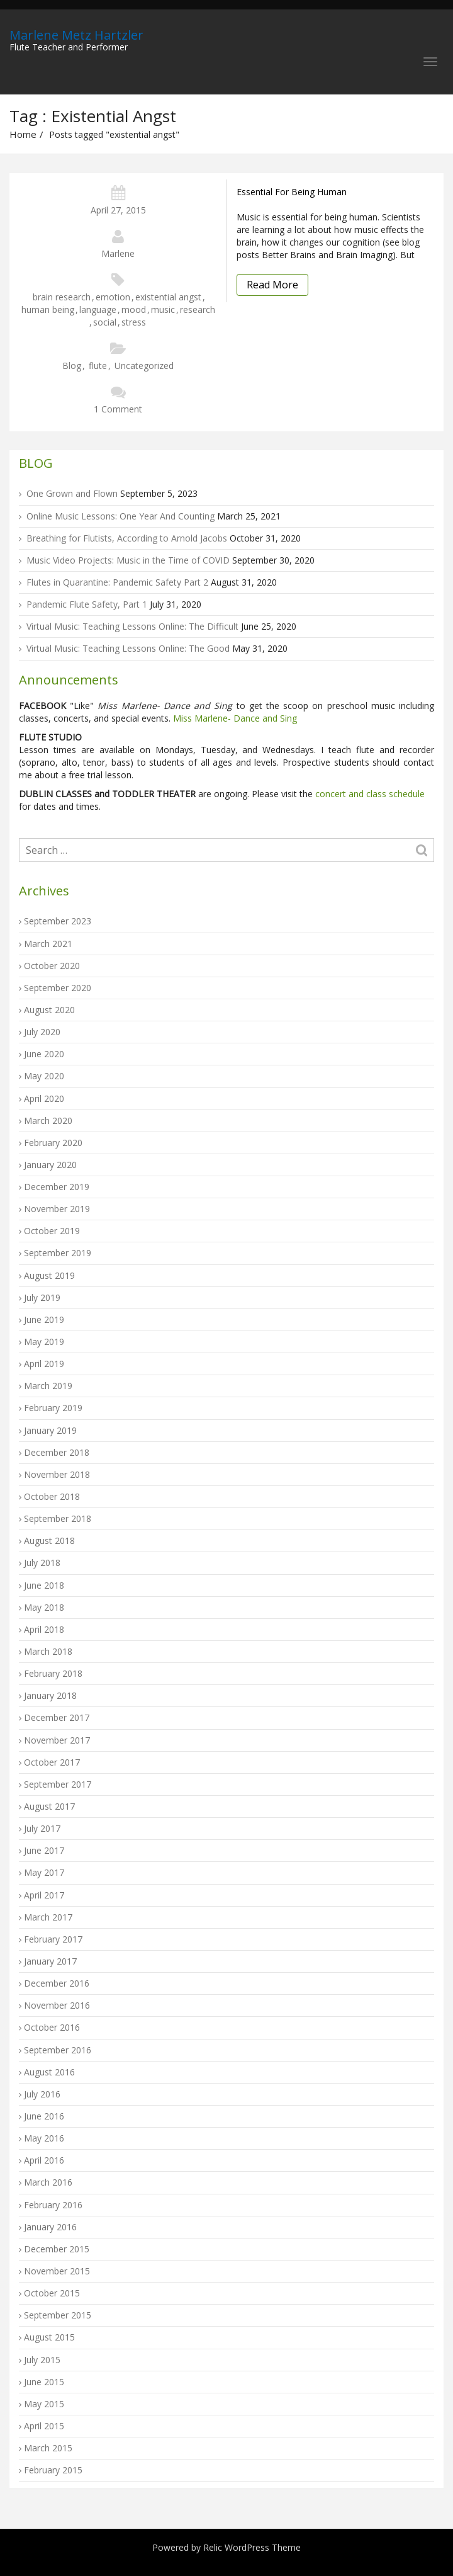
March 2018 (48, 1651)
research (197, 309)
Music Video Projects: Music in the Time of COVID (128, 560)
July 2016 (42, 2094)
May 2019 (44, 1342)
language (97, 309)
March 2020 (48, 1120)
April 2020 (44, 1098)
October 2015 (52, 2293)
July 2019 (42, 1297)
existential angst (168, 297)
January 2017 (50, 1961)
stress (133, 322)
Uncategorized (144, 366)
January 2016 (50, 2227)
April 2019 (44, 1364)
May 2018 (44, 1607)
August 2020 (49, 1010)
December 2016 (56, 1983)
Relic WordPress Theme (252, 2547)
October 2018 (52, 1496)
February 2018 (53, 1673)
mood (133, 309)
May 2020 (44, 1076)
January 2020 (50, 1165)
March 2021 (48, 944)
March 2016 (48, 2182)
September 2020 (57, 988)
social (104, 322)
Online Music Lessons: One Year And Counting (120, 516)
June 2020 (44, 1054)
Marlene (118, 253)
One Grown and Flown (72, 493)
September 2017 (57, 1784)
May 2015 (44, 2404)
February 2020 (53, 1143)
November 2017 (57, 1740)
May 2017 (44, 1872)
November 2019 (57, 1209)
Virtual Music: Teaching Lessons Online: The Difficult (132, 626)
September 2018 (57, 1518)
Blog (71, 366)
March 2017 (48, 1917)
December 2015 (56, 2249)
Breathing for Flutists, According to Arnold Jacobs (126, 538)
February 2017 (53, 1939)
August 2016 (49, 2072)
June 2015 (44, 2382)
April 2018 (44, 1629)
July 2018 (42, 1563)
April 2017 (44, 1895)
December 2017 (56, 1717)
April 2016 (44, 2160)
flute (98, 366)
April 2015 (44, 2426)
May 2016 (44, 2138)
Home (22, 134)
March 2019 (48, 1386)
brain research (62, 297)
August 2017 (49, 1806)
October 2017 (52, 1762)
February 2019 (53, 1408)
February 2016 (53, 2205)
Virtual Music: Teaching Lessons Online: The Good (128, 648)
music (163, 309)
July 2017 (42, 1828)
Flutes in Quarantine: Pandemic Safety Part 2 (117, 582)
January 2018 (50, 1695)
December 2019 (56, 1187)
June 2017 (44, 1850)
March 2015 (48, 2448)
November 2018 (57, 1474)
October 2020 (52, 966)
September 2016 (57, 2050)
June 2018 (44, 1585)
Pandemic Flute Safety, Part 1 (86, 604)
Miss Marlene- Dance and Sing (235, 718)
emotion (113, 297)
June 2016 (44, 2116)
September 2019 (57, 1253)
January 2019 (50, 1430)
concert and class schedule (369, 794)
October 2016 (52, 2027)
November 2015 (57, 2271)
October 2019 (52, 1231)
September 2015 (57, 2315)
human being (47, 309)
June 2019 (44, 1319)
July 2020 (42, 1032)
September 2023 (57, 921)
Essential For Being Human (292, 192)
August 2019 (49, 1275)
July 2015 (42, 2360)
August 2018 (49, 1540)
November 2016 (57, 2005)
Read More (272, 285)
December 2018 (56, 1452)
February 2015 (53, 2470)
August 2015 (49, 2337)
